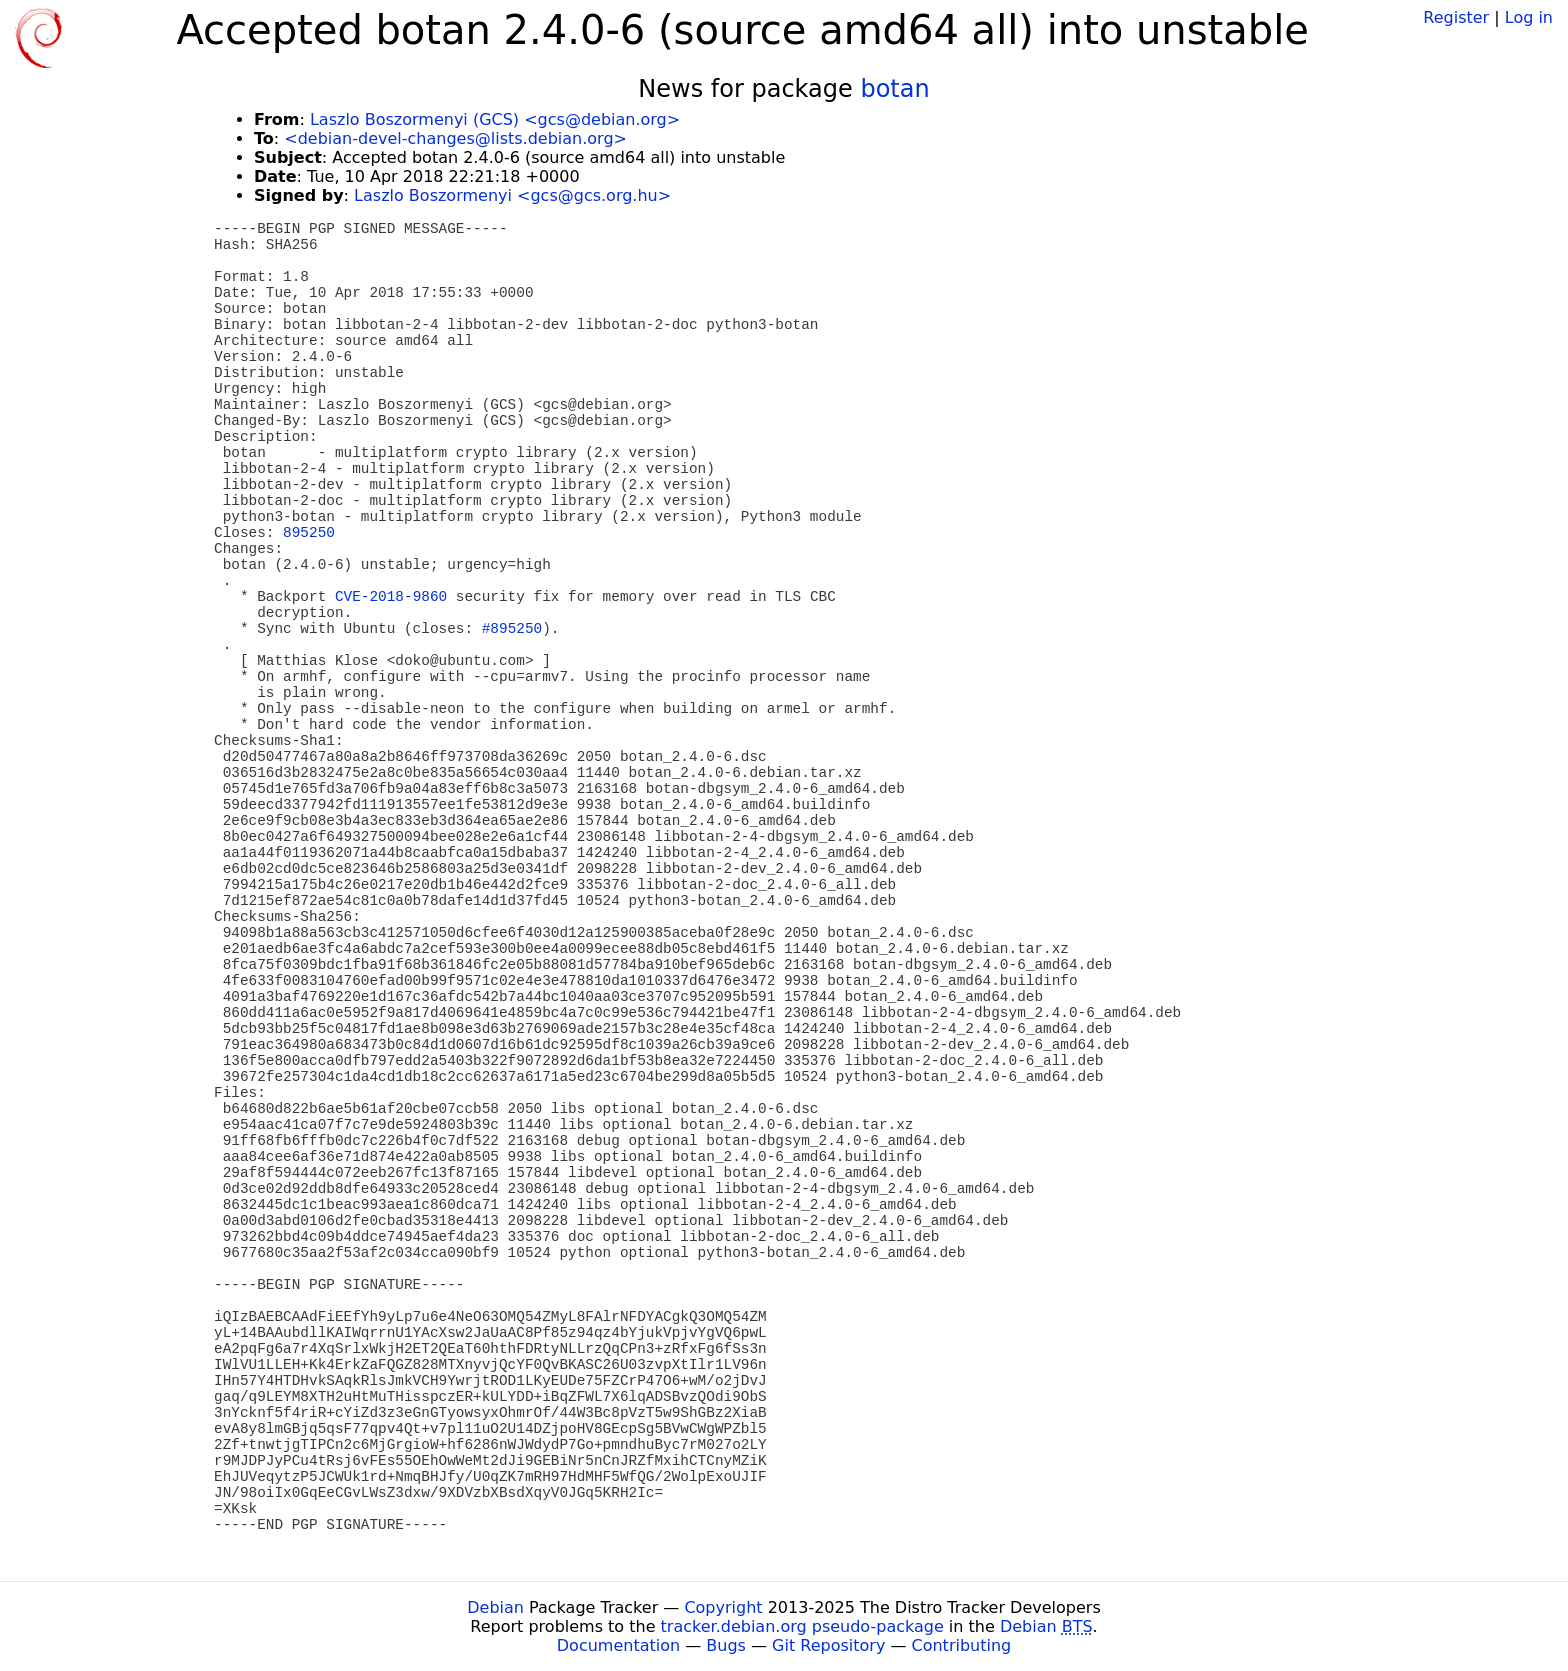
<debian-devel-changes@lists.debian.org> (455, 138)
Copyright (723, 1607)
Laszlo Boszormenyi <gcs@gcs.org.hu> (512, 195)
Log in (1529, 17)
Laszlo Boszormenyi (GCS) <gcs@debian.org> (495, 119)
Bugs (726, 1645)
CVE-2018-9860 (391, 597)
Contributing (962, 1645)
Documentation (618, 1645)
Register (1456, 17)
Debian (495, 1607)
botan (894, 89)
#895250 (512, 629)
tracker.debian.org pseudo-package (802, 1626)
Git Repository (828, 1645)
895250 (309, 533)
